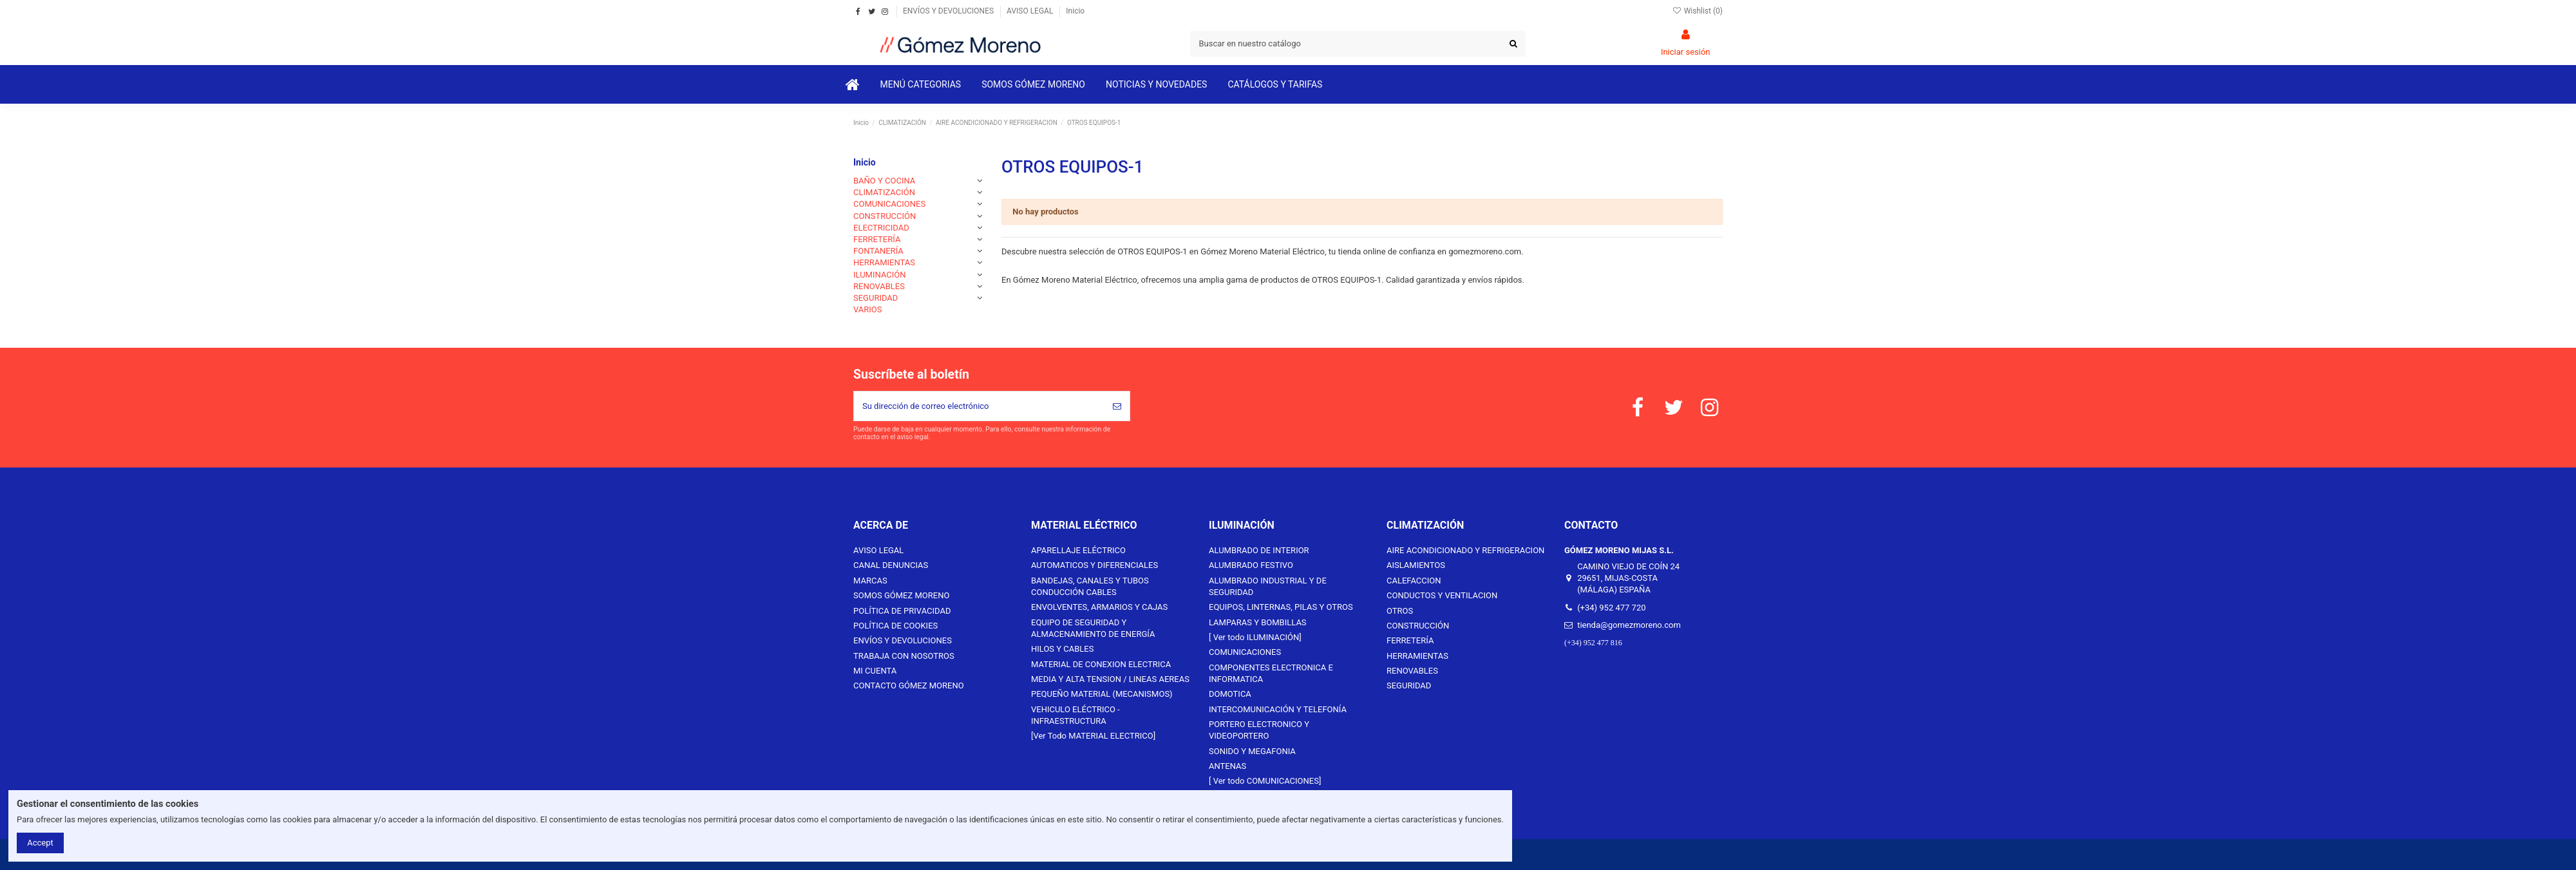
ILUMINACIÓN (879, 274)
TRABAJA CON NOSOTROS (903, 656)
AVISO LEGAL (1031, 10)
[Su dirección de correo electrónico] (979, 406)
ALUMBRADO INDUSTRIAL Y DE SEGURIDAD (1268, 586)
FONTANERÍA (878, 251)
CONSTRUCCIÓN (884, 216)
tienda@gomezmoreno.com (1629, 625)
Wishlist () (1697, 10)
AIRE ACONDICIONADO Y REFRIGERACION (1465, 550)
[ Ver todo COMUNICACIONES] (1265, 781)
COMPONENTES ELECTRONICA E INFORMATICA (1271, 673)
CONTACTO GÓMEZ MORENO (908, 685)
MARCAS (870, 580)
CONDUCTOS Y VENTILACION (1442, 595)
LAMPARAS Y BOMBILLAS (1258, 622)
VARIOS (867, 309)
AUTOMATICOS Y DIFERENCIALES (1094, 565)
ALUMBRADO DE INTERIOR (1259, 550)
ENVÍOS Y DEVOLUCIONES (949, 10)
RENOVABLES (879, 286)
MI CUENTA (874, 671)
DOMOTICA (1230, 694)
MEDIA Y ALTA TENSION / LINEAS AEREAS (1110, 679)
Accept (40, 842)
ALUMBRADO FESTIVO (1251, 565)
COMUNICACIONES (889, 204)
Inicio (1075, 10)
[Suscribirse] (1117, 406)
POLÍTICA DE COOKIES (895, 625)
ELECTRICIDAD (881, 227)
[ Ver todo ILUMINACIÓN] (1255, 637)
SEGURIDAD (875, 298)
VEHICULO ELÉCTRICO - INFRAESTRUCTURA (1075, 715)
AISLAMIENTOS (1416, 565)
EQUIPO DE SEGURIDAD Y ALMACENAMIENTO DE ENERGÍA (1093, 628)
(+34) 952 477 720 (1611, 607)
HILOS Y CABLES (1062, 649)
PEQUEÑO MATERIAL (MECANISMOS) (1102, 694)
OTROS (1400, 611)
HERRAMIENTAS (884, 262)
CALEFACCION (1414, 580)
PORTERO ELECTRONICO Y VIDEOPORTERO (1259, 730)
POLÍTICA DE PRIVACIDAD (902, 611)
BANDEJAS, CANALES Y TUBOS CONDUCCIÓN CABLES (1090, 586)
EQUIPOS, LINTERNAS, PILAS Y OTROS (1281, 607)
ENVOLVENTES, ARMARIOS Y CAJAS (1099, 607)
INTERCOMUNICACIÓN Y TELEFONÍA (1278, 709)
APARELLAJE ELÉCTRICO (1078, 550)
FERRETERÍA (876, 239)
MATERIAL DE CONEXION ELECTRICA (1101, 664)
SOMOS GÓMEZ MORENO (901, 595)
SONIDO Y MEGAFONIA (1252, 751)
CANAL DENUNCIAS (890, 565)
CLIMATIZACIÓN (884, 192)
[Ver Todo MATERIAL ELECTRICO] (1093, 736)
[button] (921, 84)
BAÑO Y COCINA (884, 180)
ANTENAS (1227, 766)
